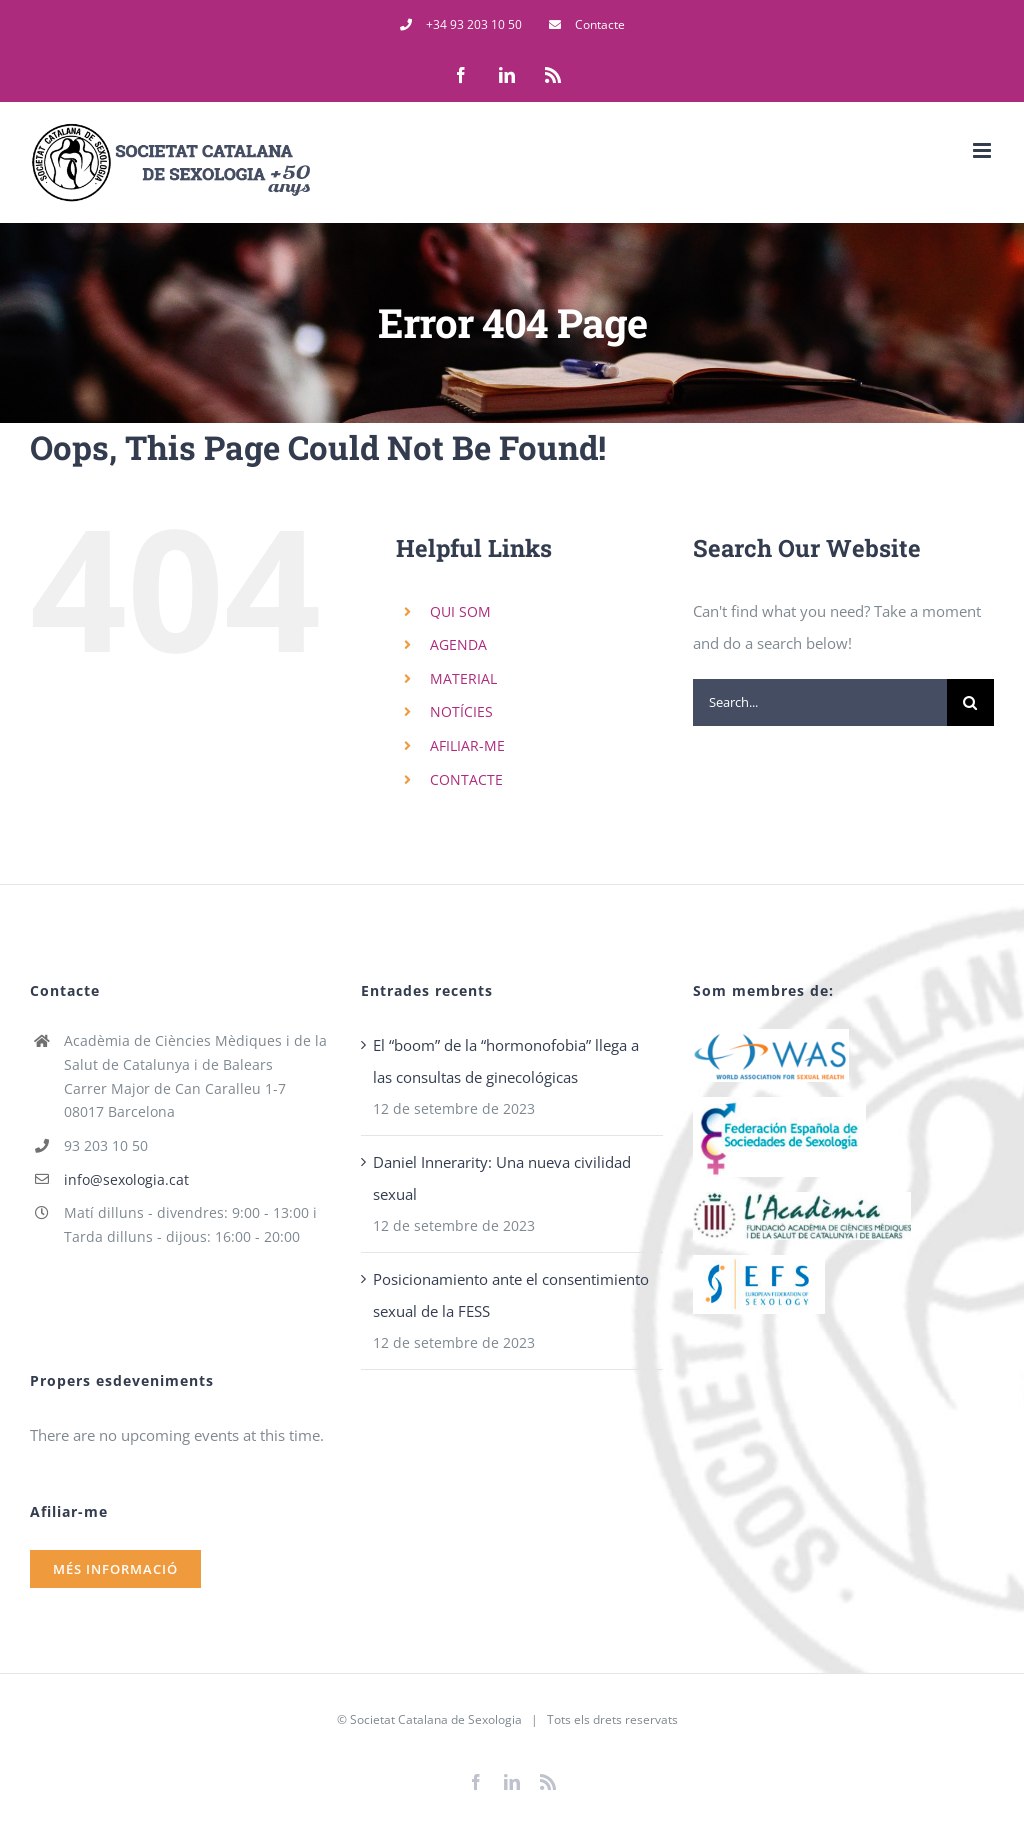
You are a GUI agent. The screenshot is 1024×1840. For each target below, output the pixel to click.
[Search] (970, 702)
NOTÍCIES (461, 711)
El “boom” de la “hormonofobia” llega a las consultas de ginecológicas (506, 1061)
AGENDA (458, 644)
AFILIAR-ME (467, 745)
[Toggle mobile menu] (983, 150)
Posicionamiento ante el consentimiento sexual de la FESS (511, 1295)
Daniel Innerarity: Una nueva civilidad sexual (502, 1178)
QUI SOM (460, 611)
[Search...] (820, 702)
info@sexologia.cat (126, 1179)
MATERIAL (463, 678)
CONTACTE (466, 779)
